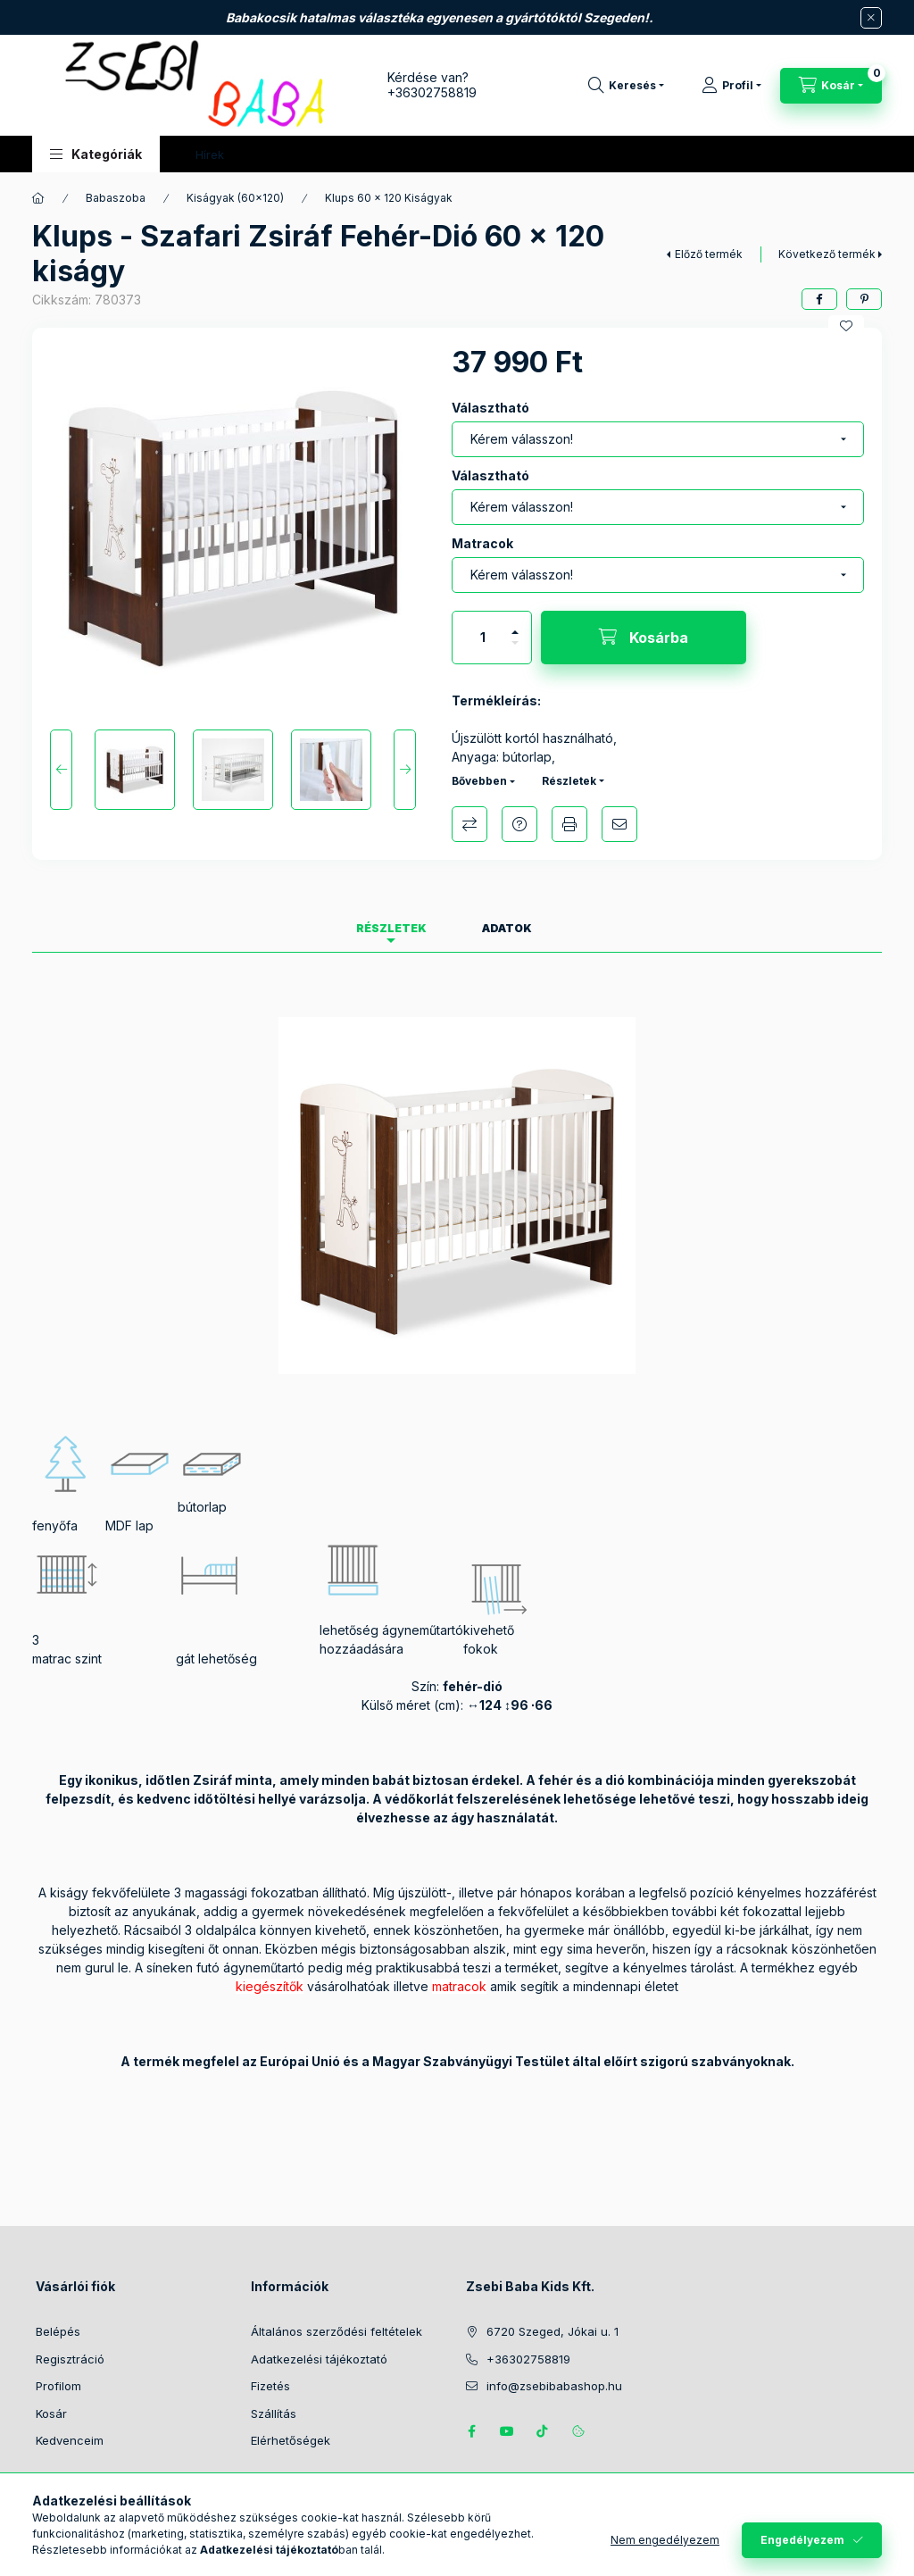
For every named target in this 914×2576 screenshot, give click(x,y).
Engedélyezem (802, 2540)
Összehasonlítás (469, 824)
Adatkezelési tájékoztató (319, 2359)
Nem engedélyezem (665, 2540)
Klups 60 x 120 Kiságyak (389, 197)
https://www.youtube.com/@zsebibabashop (507, 2431)
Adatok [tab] (507, 928)
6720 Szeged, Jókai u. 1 (552, 2331)
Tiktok (543, 2431)
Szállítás (273, 2413)
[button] (96, 154)
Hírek (209, 154)
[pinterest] (864, 299)
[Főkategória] (38, 198)
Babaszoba (115, 197)
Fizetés (270, 2386)
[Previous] (61, 769)
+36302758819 (432, 92)
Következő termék (827, 254)
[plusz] (515, 625)
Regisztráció (70, 2359)
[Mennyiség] (482, 637)
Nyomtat (569, 824)
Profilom (58, 2386)
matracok (459, 1986)
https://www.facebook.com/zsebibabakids (471, 2431)
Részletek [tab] (391, 928)
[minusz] (515, 650)
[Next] (405, 769)
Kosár (51, 2413)
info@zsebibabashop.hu (554, 2386)
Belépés (58, 2331)
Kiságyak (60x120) (235, 197)
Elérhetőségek (290, 2440)
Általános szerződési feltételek (336, 2331)
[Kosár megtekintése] (831, 86)
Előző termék (709, 254)
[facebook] (819, 299)
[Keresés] (626, 86)
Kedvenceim (70, 2440)
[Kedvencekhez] (846, 326)
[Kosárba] (643, 637)
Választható (490, 407)
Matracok (482, 543)
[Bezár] (871, 18)
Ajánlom (619, 824)
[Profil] (731, 86)
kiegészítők (269, 1986)
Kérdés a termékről (519, 824)
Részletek (569, 781)
